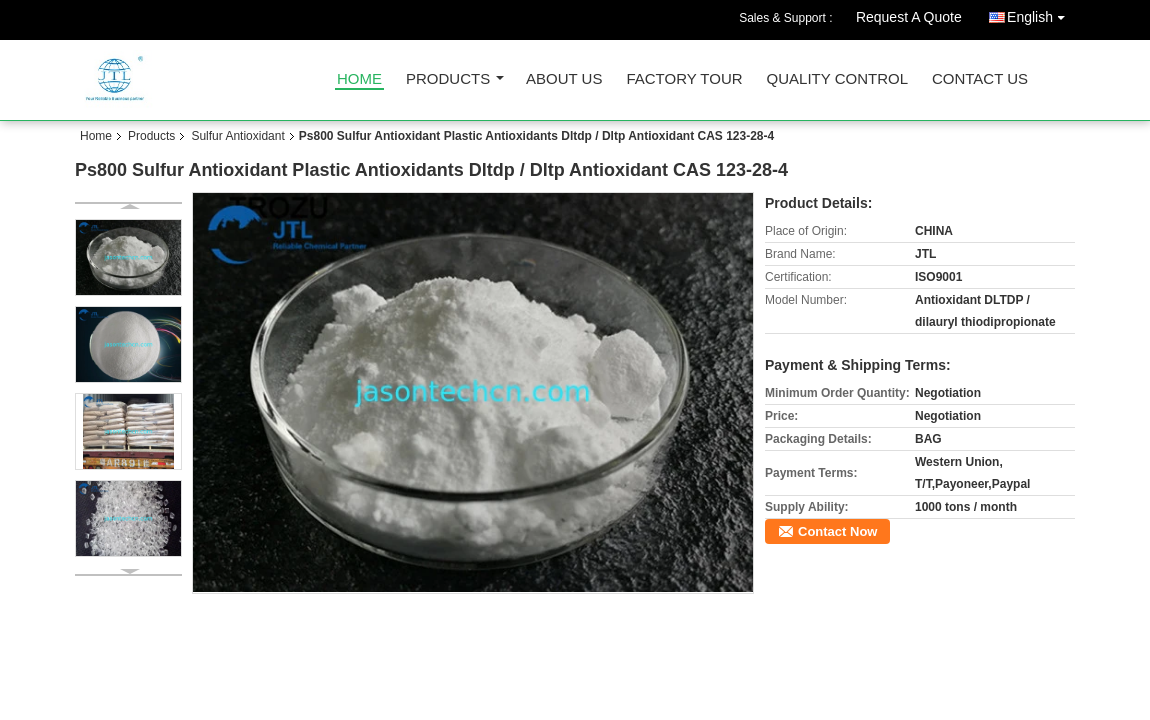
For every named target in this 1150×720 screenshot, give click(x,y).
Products (448, 79)
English (1041, 13)
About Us (564, 79)
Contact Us (980, 79)
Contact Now (837, 531)
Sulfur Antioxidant (237, 136)
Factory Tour (684, 79)
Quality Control (837, 79)
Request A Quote (909, 17)
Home (359, 79)
